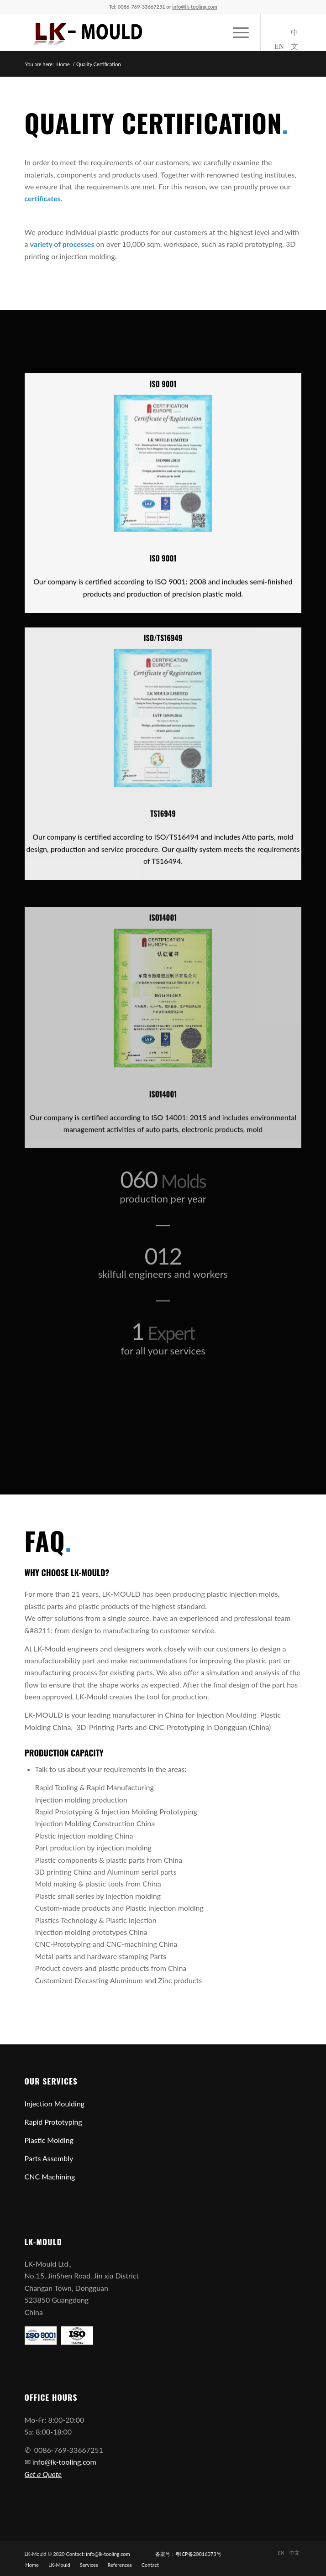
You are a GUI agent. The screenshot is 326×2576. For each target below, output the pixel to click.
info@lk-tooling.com (64, 2461)
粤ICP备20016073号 (198, 2554)
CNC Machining (50, 2176)
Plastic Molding (49, 2140)
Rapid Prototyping (53, 2121)
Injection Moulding (55, 2103)
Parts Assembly (49, 2158)
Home (63, 64)
